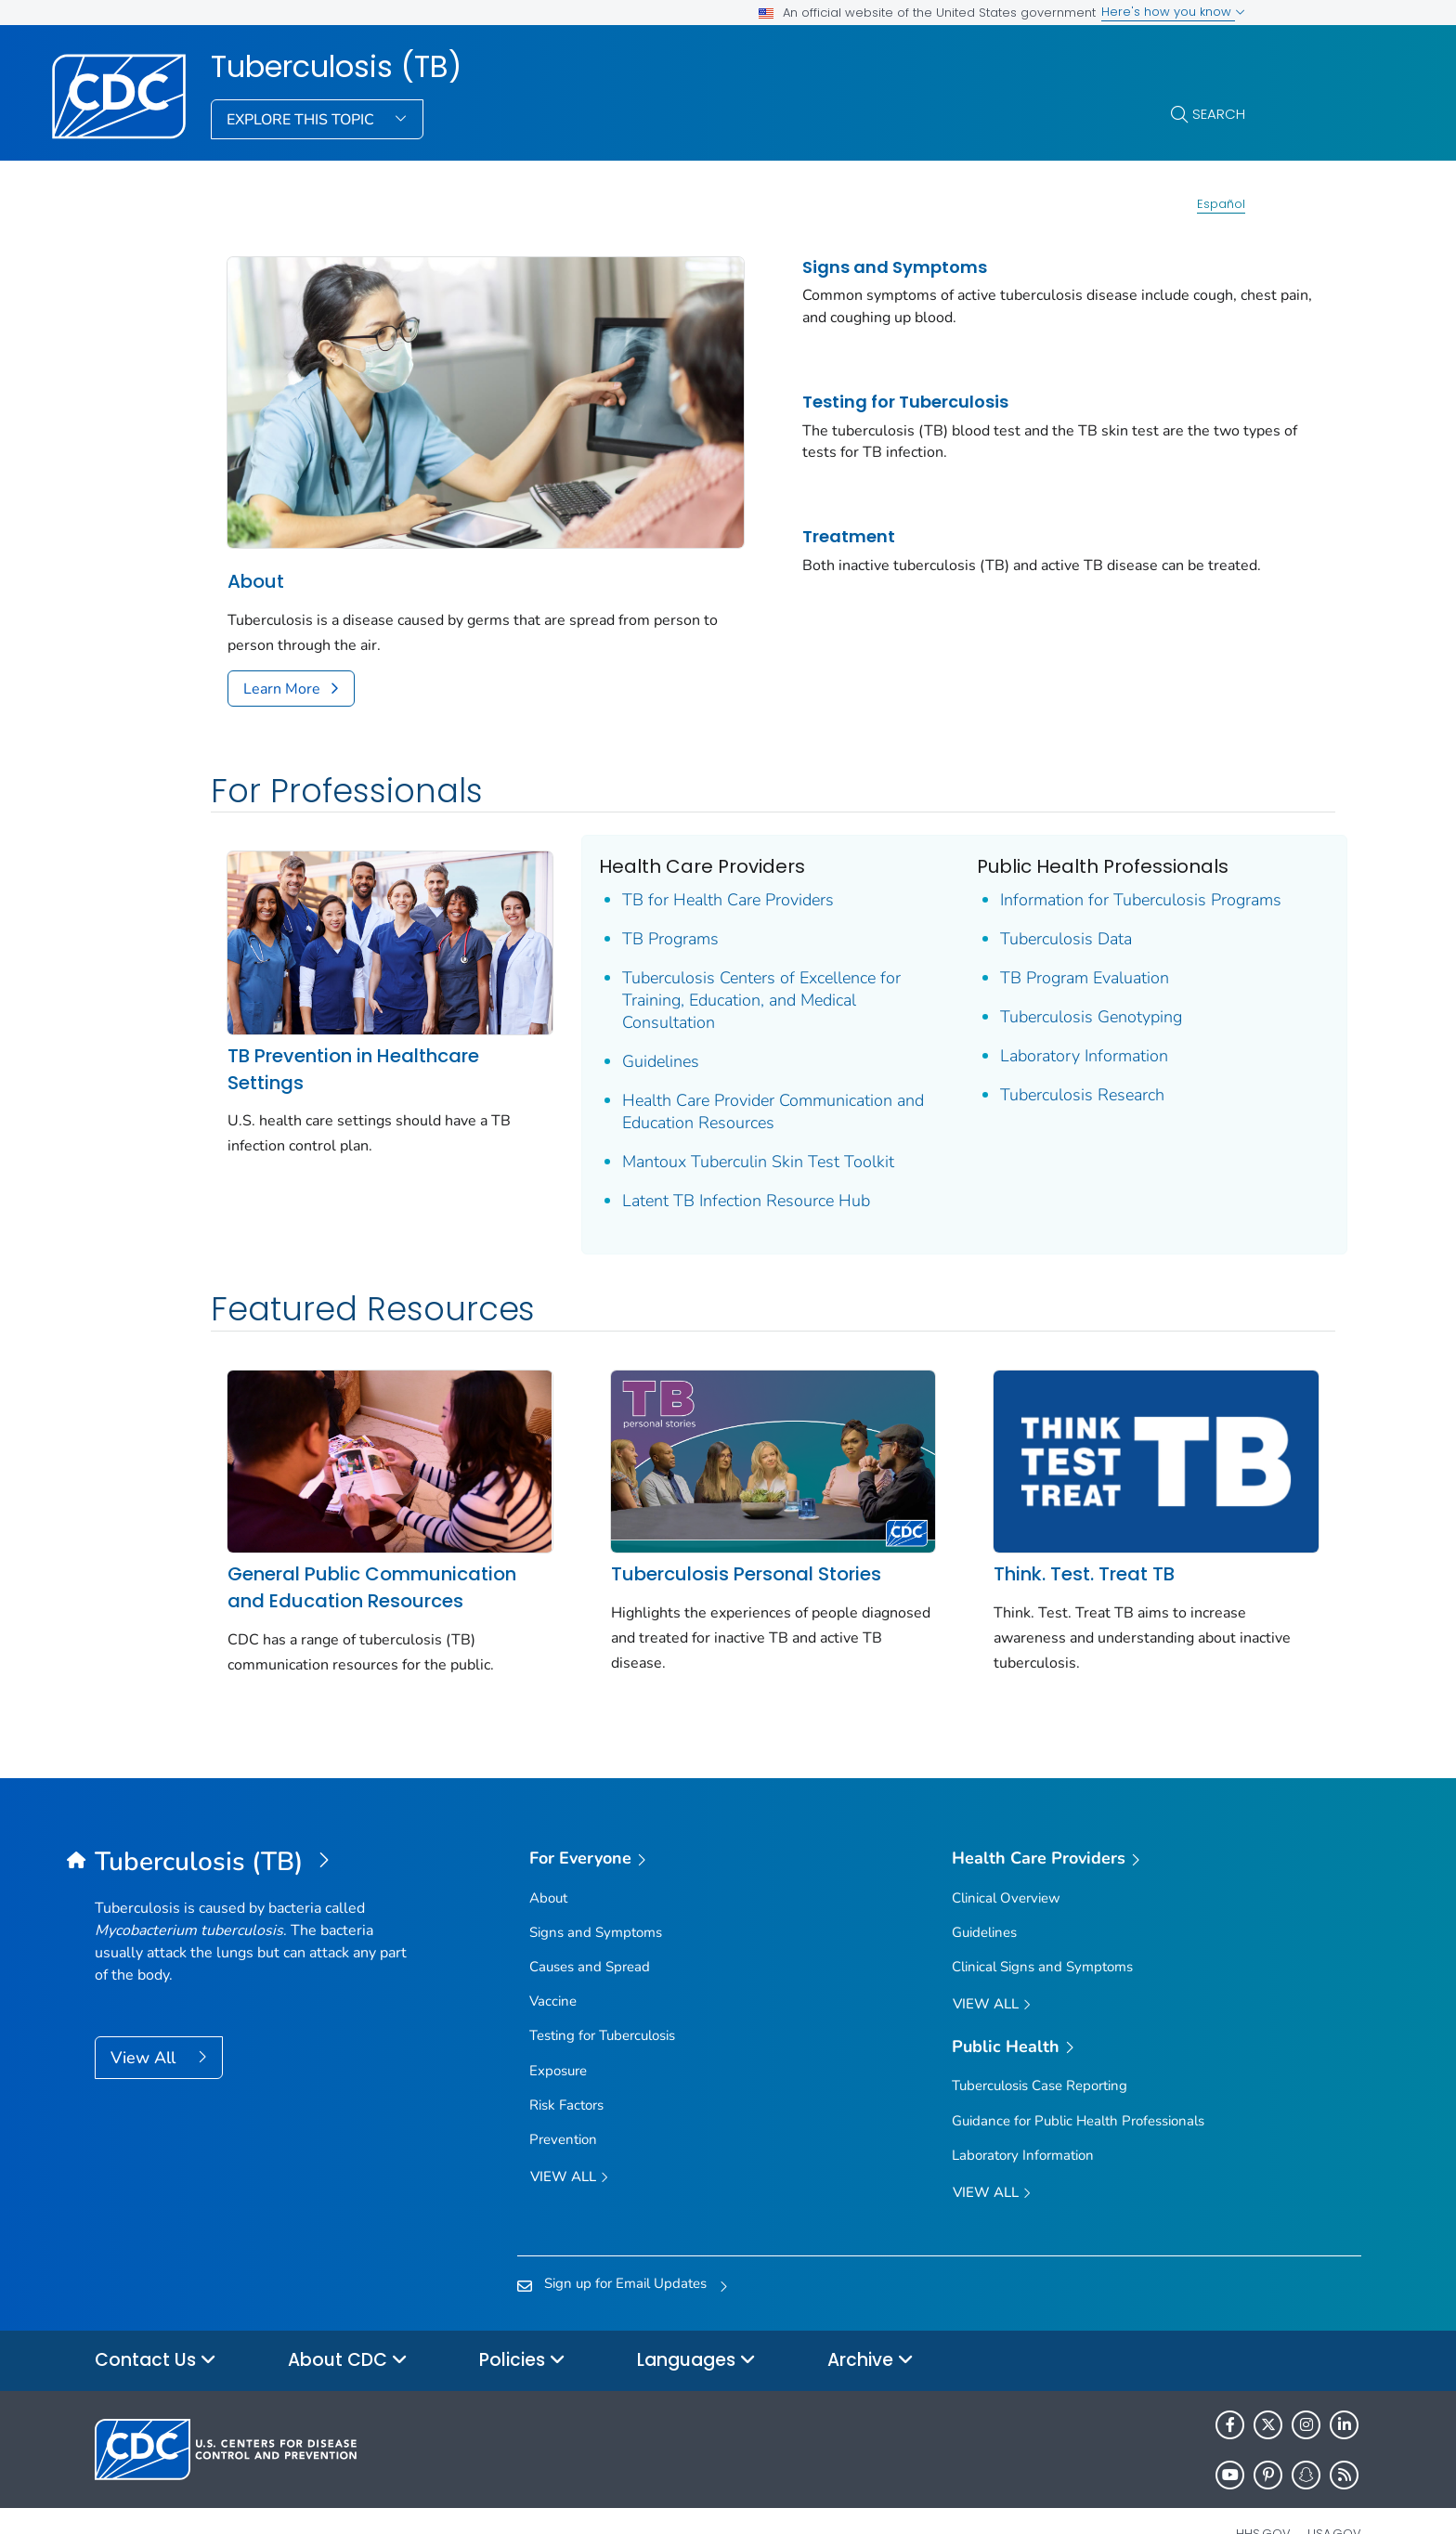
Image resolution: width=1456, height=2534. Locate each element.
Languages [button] (696, 2318)
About (256, 556)
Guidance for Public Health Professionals (1078, 2078)
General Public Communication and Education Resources (372, 1545)
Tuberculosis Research (1023, 1070)
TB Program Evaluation (1025, 953)
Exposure (558, 2028)
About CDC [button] (348, 2318)
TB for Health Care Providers (698, 875)
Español (1221, 204)
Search (1218, 113)
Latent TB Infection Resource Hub (716, 1175)
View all (569, 2136)
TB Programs (640, 914)
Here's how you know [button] (1173, 11)
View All (145, 2015)
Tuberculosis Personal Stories (715, 1532)
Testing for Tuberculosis (861, 401)
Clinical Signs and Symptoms (1042, 1925)
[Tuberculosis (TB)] (253, 1821)
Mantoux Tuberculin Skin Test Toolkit (728, 1136)
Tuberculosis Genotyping (1032, 992)
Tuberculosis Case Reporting (1039, 2043)
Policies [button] (522, 2318)
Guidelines (631, 1036)
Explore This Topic (302, 120)
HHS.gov (1263, 2491)
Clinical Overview (1006, 1855)
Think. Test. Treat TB (1024, 1532)
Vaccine (553, 1959)
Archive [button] (870, 2318)
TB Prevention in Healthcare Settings (353, 1026)
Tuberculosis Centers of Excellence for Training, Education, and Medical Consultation (731, 975)
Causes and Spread (589, 1925)
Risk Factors (566, 2062)
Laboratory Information (1025, 1031)
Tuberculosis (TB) (336, 66)
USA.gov (1334, 2491)
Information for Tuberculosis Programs (1081, 875)
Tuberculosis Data (1006, 914)
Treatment (804, 536)
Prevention (563, 2097)
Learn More (281, 664)
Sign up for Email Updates (625, 2240)
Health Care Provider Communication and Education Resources (727, 1086)
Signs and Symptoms (850, 267)
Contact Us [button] (155, 2318)
